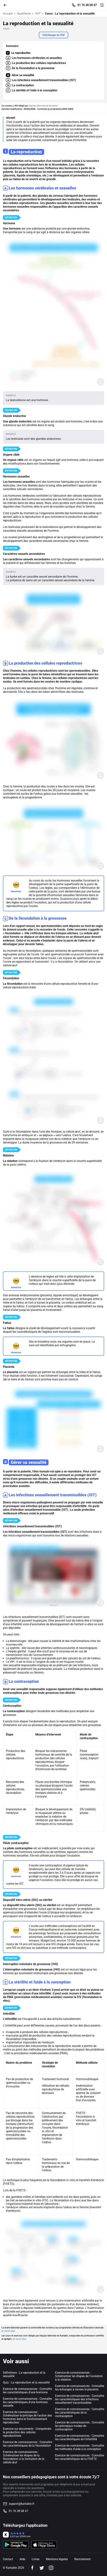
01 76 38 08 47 (87, 5)
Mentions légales (57, 2559)
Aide (22, 2559)
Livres (35, 2559)
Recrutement (82, 2559)
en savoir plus (8, 2331)
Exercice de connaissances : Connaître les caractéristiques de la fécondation (27, 2443)
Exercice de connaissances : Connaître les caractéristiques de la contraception (79, 2412)
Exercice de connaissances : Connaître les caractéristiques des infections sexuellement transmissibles (79, 2399)
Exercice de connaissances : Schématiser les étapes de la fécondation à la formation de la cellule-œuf (23, 2457)
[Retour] (6, 5)
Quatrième (24, 13)
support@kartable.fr (21, 2503)
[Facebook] (32, 2568)
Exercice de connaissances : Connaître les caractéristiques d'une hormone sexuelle (27, 2402)
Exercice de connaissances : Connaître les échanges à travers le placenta (79, 2387)
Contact (8, 2559)
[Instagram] (51, 2568)
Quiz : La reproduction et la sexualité (26, 2382)
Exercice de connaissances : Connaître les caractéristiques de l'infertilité (79, 2437)
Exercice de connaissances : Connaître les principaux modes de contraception (79, 2426)
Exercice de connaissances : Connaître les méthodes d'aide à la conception (79, 2447)
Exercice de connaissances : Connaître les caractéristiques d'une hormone (27, 2390)
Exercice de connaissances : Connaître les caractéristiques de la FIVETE (79, 2457)
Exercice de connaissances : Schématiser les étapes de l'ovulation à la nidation (79, 2376)
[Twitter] (42, 2568)
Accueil (8, 13)
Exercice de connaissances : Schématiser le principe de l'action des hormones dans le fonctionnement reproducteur (27, 2417)
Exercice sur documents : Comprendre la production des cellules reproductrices (27, 2432)
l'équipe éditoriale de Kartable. (43, 105)
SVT (38, 13)
